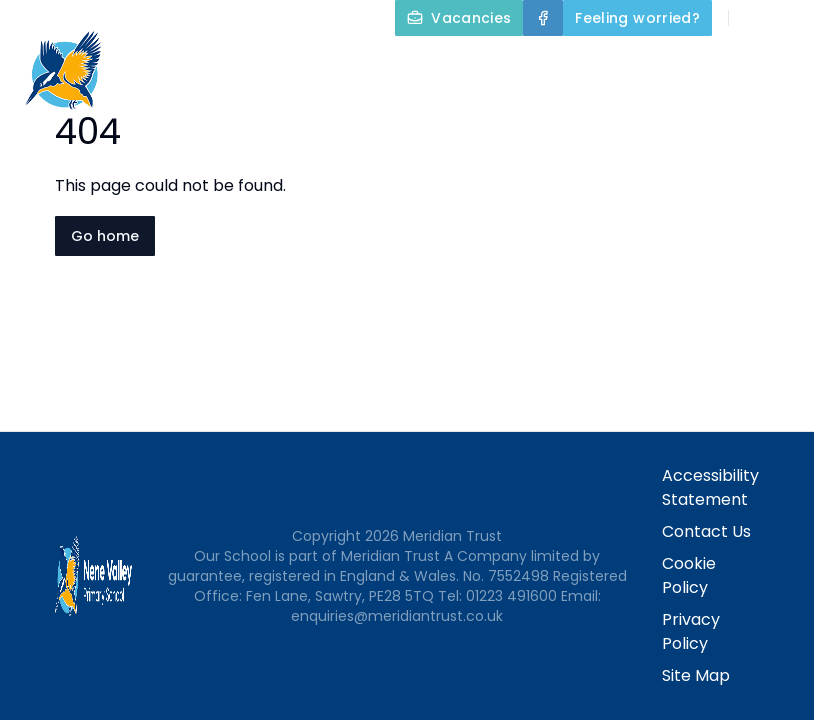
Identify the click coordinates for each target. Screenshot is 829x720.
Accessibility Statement (710, 487)
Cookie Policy (689, 575)
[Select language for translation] (797, 18)
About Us (568, 64)
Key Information (736, 64)
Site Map (696, 675)
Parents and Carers (595, 112)
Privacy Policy (691, 631)
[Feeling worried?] (637, 18)
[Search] (755, 18)
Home (455, 64)
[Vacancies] (459, 18)
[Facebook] (543, 18)
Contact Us (770, 112)
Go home (105, 236)
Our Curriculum (391, 112)
